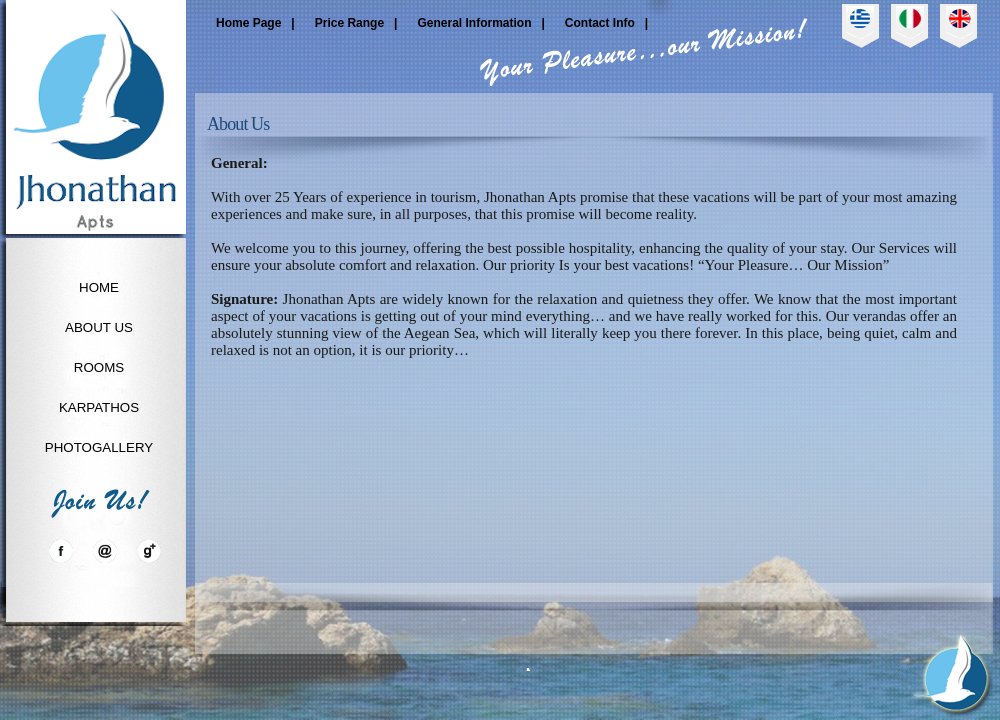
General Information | (480, 23)
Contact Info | (606, 23)
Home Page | (255, 23)
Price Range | (356, 23)
